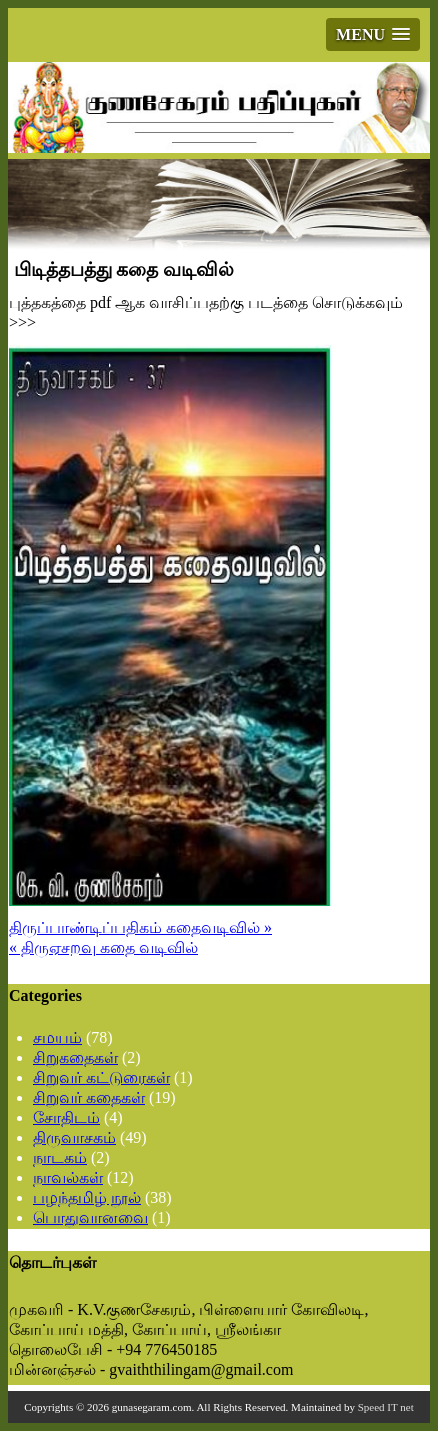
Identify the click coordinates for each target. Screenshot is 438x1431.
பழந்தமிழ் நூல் (87, 1197)
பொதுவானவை (90, 1217)
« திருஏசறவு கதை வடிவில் (103, 947)
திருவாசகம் (74, 1137)
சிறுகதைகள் (75, 1057)
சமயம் (57, 1037)
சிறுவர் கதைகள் (89, 1097)
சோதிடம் (66, 1117)
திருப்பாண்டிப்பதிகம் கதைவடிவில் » (140, 927)
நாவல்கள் (68, 1177)
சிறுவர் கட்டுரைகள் (101, 1077)
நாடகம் (60, 1157)
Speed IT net (386, 1407)
